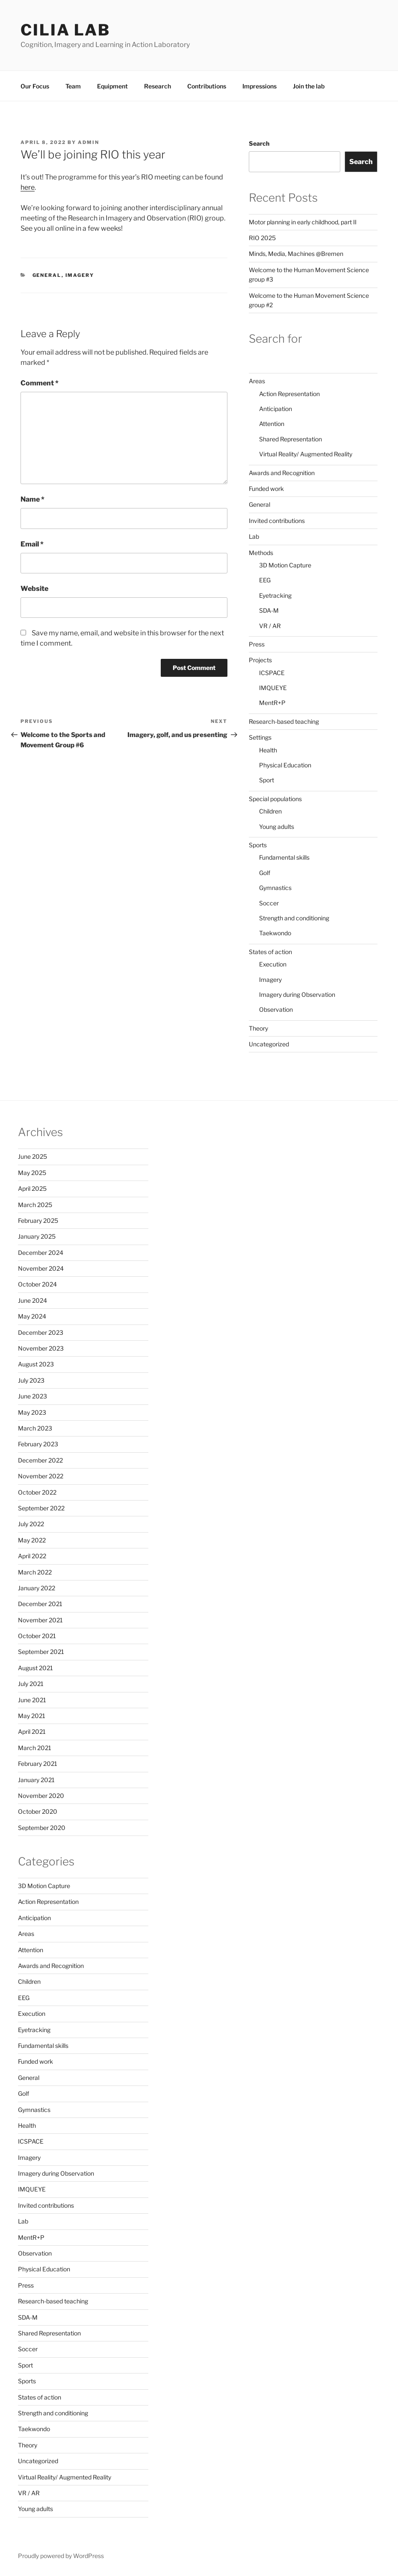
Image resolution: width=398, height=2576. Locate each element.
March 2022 (35, 1572)
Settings (260, 737)
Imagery (79, 275)
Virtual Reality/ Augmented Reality (305, 454)
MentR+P (272, 702)
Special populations (275, 798)
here (28, 187)
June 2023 (32, 1396)
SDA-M (269, 610)
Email (32, 544)
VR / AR (270, 625)
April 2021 (32, 1731)
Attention (271, 423)
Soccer (269, 903)
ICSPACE (272, 672)
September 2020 (41, 1827)
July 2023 (31, 1380)
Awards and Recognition (282, 472)
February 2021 (37, 1763)
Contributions (206, 86)
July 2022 (31, 1523)
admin (88, 142)
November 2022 (40, 1476)
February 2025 (38, 1220)
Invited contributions (277, 520)
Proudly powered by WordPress (61, 2555)
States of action (270, 951)
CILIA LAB (65, 30)
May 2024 (32, 1316)
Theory (258, 1028)
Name (32, 499)
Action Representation (289, 393)
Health (268, 750)
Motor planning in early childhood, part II (303, 222)
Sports (258, 845)
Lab (254, 536)
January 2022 (36, 1588)
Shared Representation (290, 439)
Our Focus (35, 86)
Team (73, 86)
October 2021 (37, 1635)
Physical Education (285, 765)
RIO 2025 (262, 237)
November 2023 (41, 1348)
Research (157, 86)
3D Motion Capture (285, 565)
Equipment (112, 86)
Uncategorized (269, 1044)
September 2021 (41, 1651)
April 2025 (32, 1188)
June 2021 (32, 1700)
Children (270, 811)
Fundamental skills (284, 857)
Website (34, 589)
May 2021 (31, 1715)
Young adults (276, 826)
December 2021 (40, 1603)
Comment (40, 383)
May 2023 (32, 1412)
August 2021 (35, 1667)
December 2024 (40, 1252)
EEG (265, 580)
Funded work (266, 488)
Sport (266, 780)
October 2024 (37, 1284)
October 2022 (37, 1492)
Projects (260, 660)
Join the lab (308, 86)
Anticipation (275, 408)
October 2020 (37, 1811)
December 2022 (40, 1460)
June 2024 (32, 1300)
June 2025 (32, 1156)
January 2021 (36, 1779)
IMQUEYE (273, 687)
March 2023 (35, 1428)
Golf (264, 872)
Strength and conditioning (294, 918)
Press (257, 644)
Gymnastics (275, 887)
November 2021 (40, 1620)
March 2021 (34, 1747)
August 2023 (36, 1364)
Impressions (259, 86)
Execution (272, 964)
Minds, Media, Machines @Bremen (296, 253)
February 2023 (38, 1444)
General (47, 275)
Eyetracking (275, 595)
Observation (276, 1009)
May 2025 (32, 1172)
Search (259, 143)
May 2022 (32, 1540)
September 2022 (41, 1508)
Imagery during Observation (297, 994)
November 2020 (41, 1795)
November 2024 (41, 1268)
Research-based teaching (284, 721)
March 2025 (35, 1204)
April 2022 (32, 1556)
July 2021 (31, 1683)
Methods (261, 552)
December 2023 (40, 1332)
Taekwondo (275, 933)
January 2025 (37, 1236)
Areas (257, 381)
